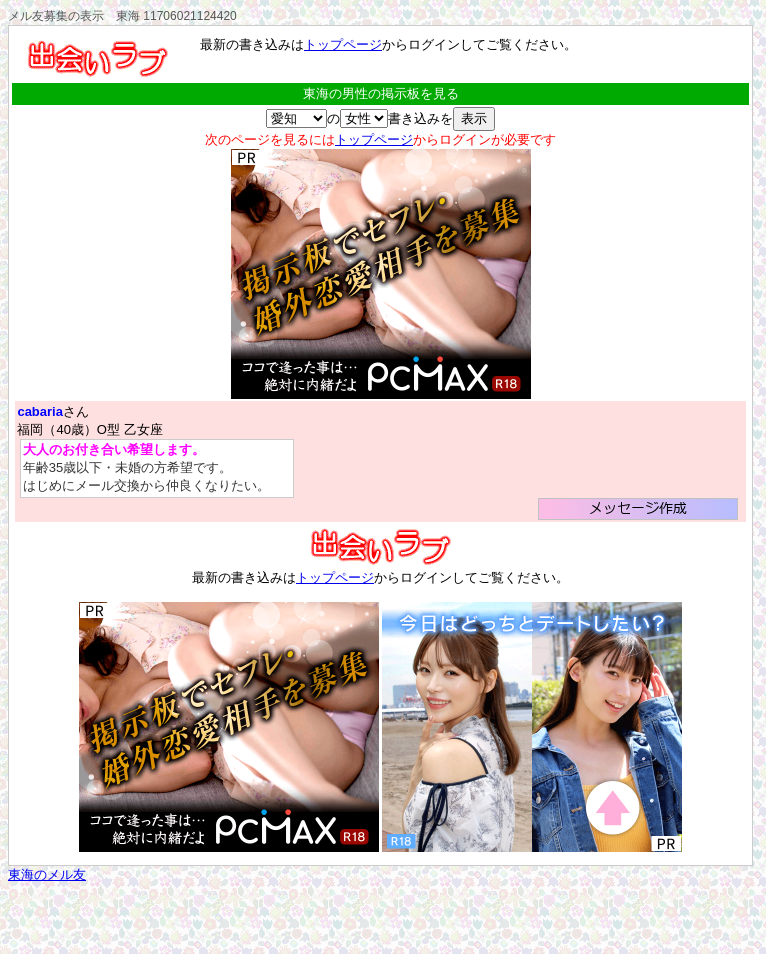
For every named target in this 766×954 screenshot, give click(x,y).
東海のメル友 (47, 874)
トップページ (343, 44)
